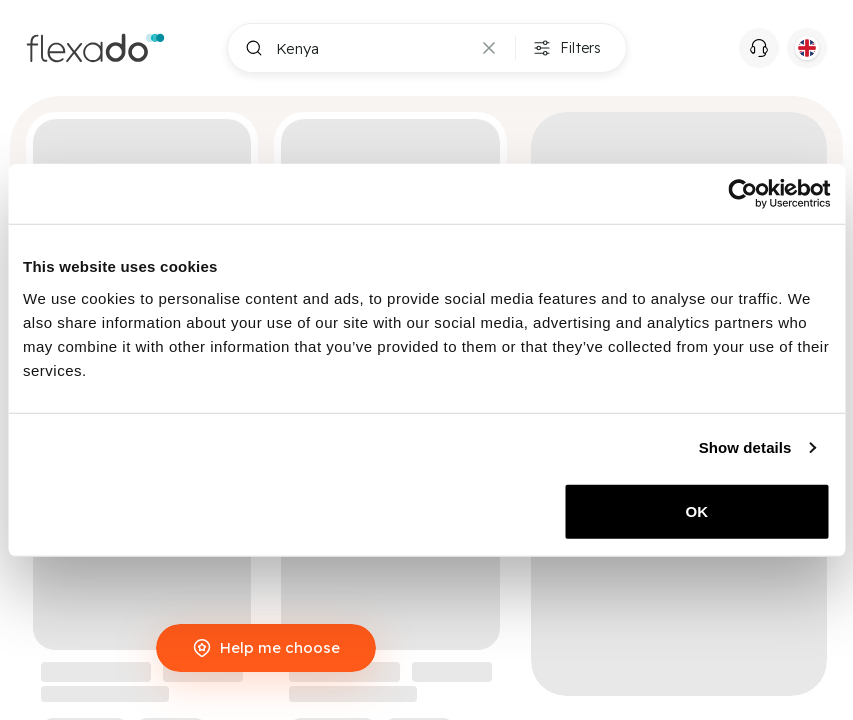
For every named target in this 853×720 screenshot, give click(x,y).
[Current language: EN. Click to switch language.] (807, 48)
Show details (745, 447)
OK (697, 510)
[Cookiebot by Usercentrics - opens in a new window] (742, 194)
